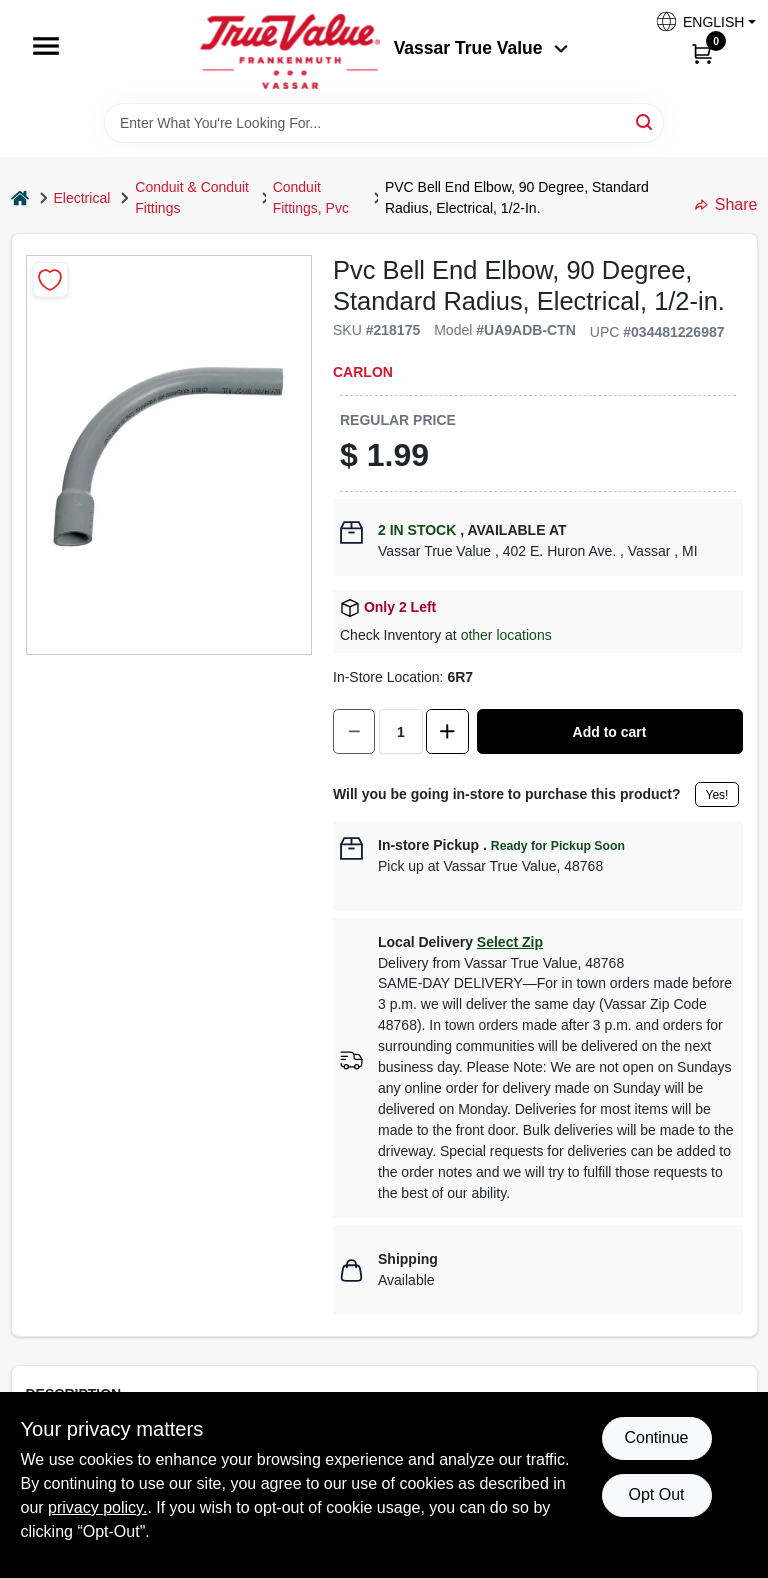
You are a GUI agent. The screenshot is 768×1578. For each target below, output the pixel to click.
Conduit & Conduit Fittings (192, 197)
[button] (698, 21)
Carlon (363, 372)
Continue (656, 1437)
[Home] (20, 198)
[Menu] (46, 46)
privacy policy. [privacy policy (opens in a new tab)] (97, 1507)
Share (726, 204)
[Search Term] (384, 123)
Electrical (82, 198)
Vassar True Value (481, 48)
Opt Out (656, 1494)
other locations (506, 635)
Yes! (717, 795)
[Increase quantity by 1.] (447, 731)
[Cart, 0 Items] (702, 53)
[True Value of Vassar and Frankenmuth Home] (290, 51)
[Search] (645, 121)
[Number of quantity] (401, 731)
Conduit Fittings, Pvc (311, 197)
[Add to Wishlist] (50, 279)
